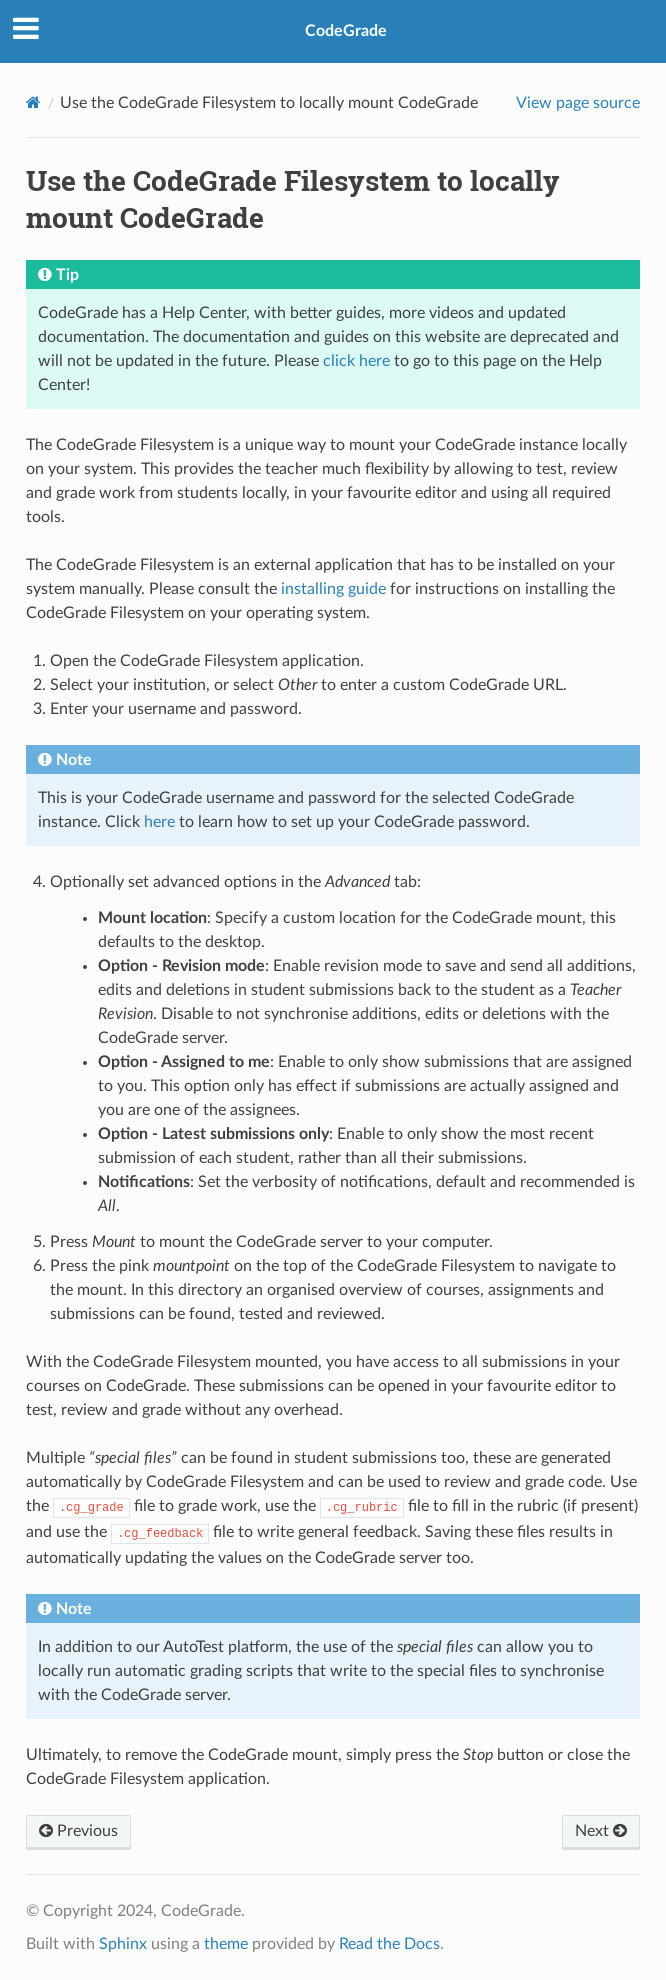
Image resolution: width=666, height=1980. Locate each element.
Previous (78, 1831)
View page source (578, 103)
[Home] (33, 102)
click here (356, 361)
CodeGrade (346, 31)
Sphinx (123, 1944)
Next (601, 1831)
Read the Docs (389, 1944)
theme (226, 1944)
